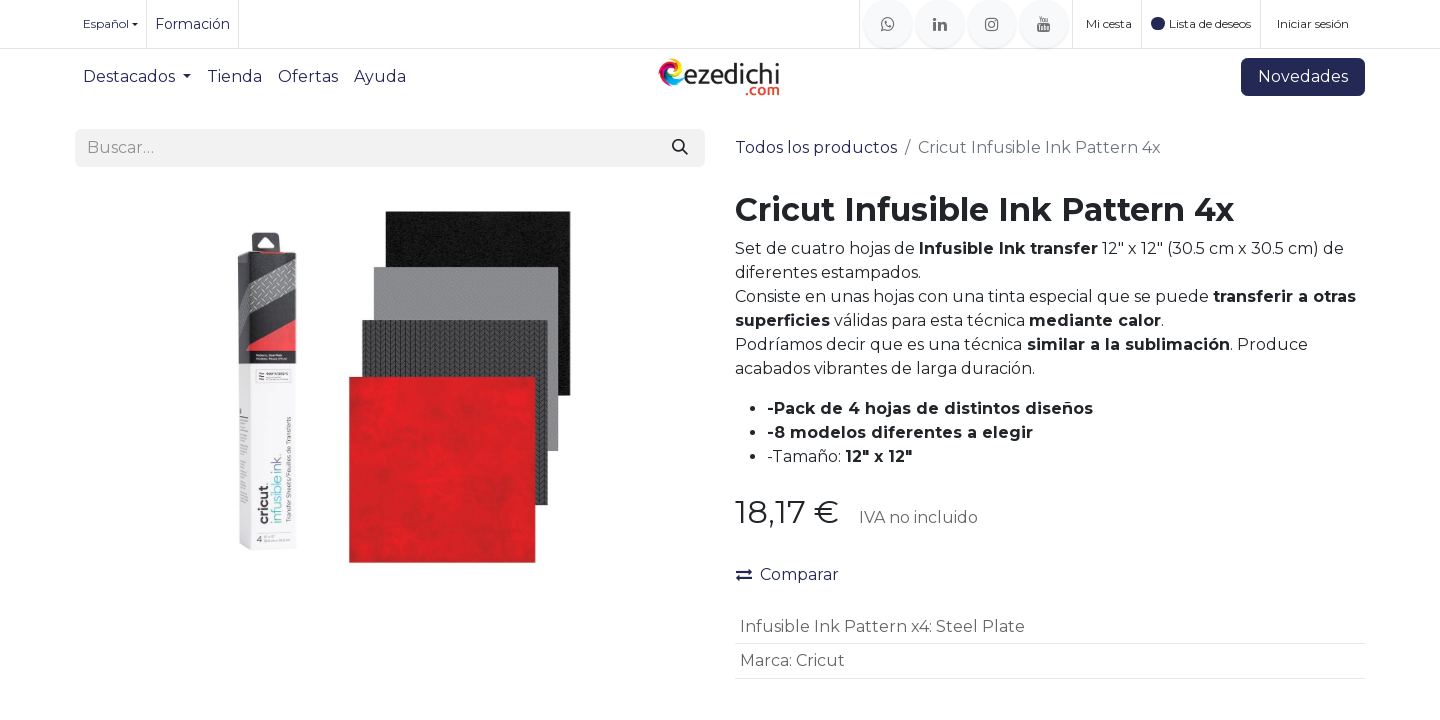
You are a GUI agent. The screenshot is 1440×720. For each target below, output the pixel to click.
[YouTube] (1044, 24)
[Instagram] (992, 24)
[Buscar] (680, 148)
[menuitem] (137, 77)
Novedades (1303, 76)
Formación (192, 24)
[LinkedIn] (940, 24)
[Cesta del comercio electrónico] (1107, 24)
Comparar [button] (787, 574)
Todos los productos (816, 147)
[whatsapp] (888, 24)
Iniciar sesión (1313, 23)
